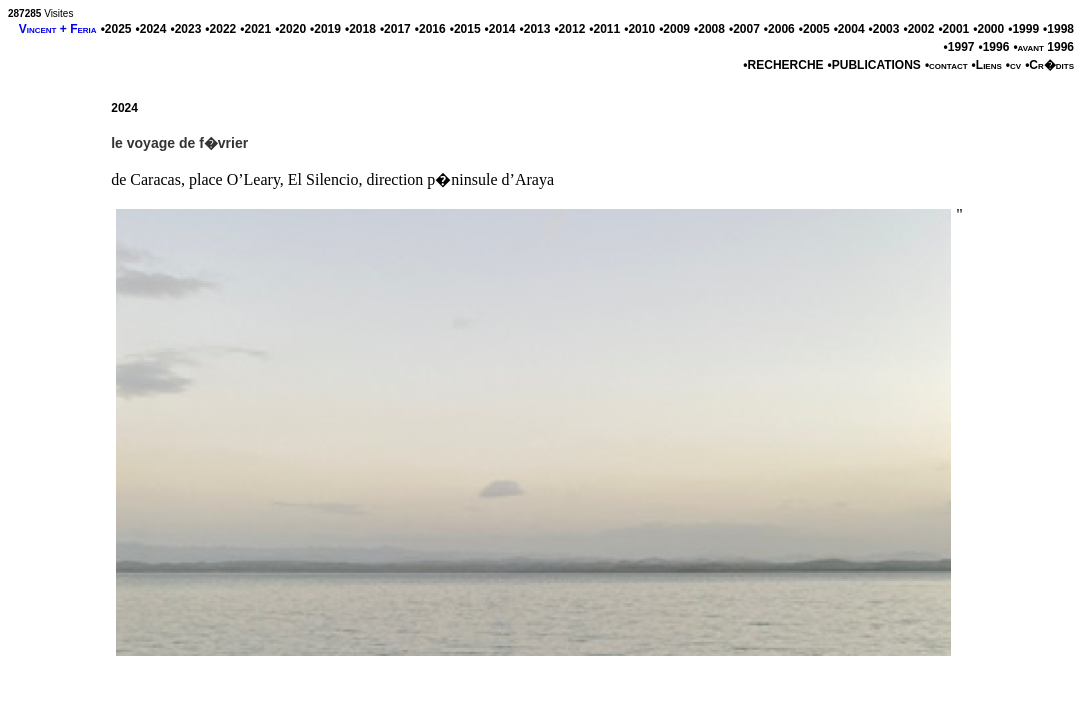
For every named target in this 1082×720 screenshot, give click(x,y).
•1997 (959, 47)
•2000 (988, 29)
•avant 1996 (1043, 47)
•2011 (604, 29)
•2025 (116, 29)
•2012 (569, 29)
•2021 (255, 29)
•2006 (779, 29)
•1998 (1058, 29)
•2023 (185, 29)
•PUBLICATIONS (874, 65)
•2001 (953, 29)
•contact (946, 65)
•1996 (993, 47)
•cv (1013, 65)
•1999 (1023, 29)
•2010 (639, 29)
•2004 (849, 29)
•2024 (151, 29)
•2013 (535, 29)
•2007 (744, 29)
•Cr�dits (1049, 65)
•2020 (290, 29)
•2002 (918, 29)
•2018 (360, 29)
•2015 (465, 29)
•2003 (884, 29)
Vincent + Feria (58, 29)
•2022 (220, 29)
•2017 (395, 29)
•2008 (709, 29)
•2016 (430, 29)
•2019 (325, 29)
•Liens (987, 65)
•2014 (500, 29)
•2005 (814, 29)
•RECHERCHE (783, 65)
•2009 (674, 29)
